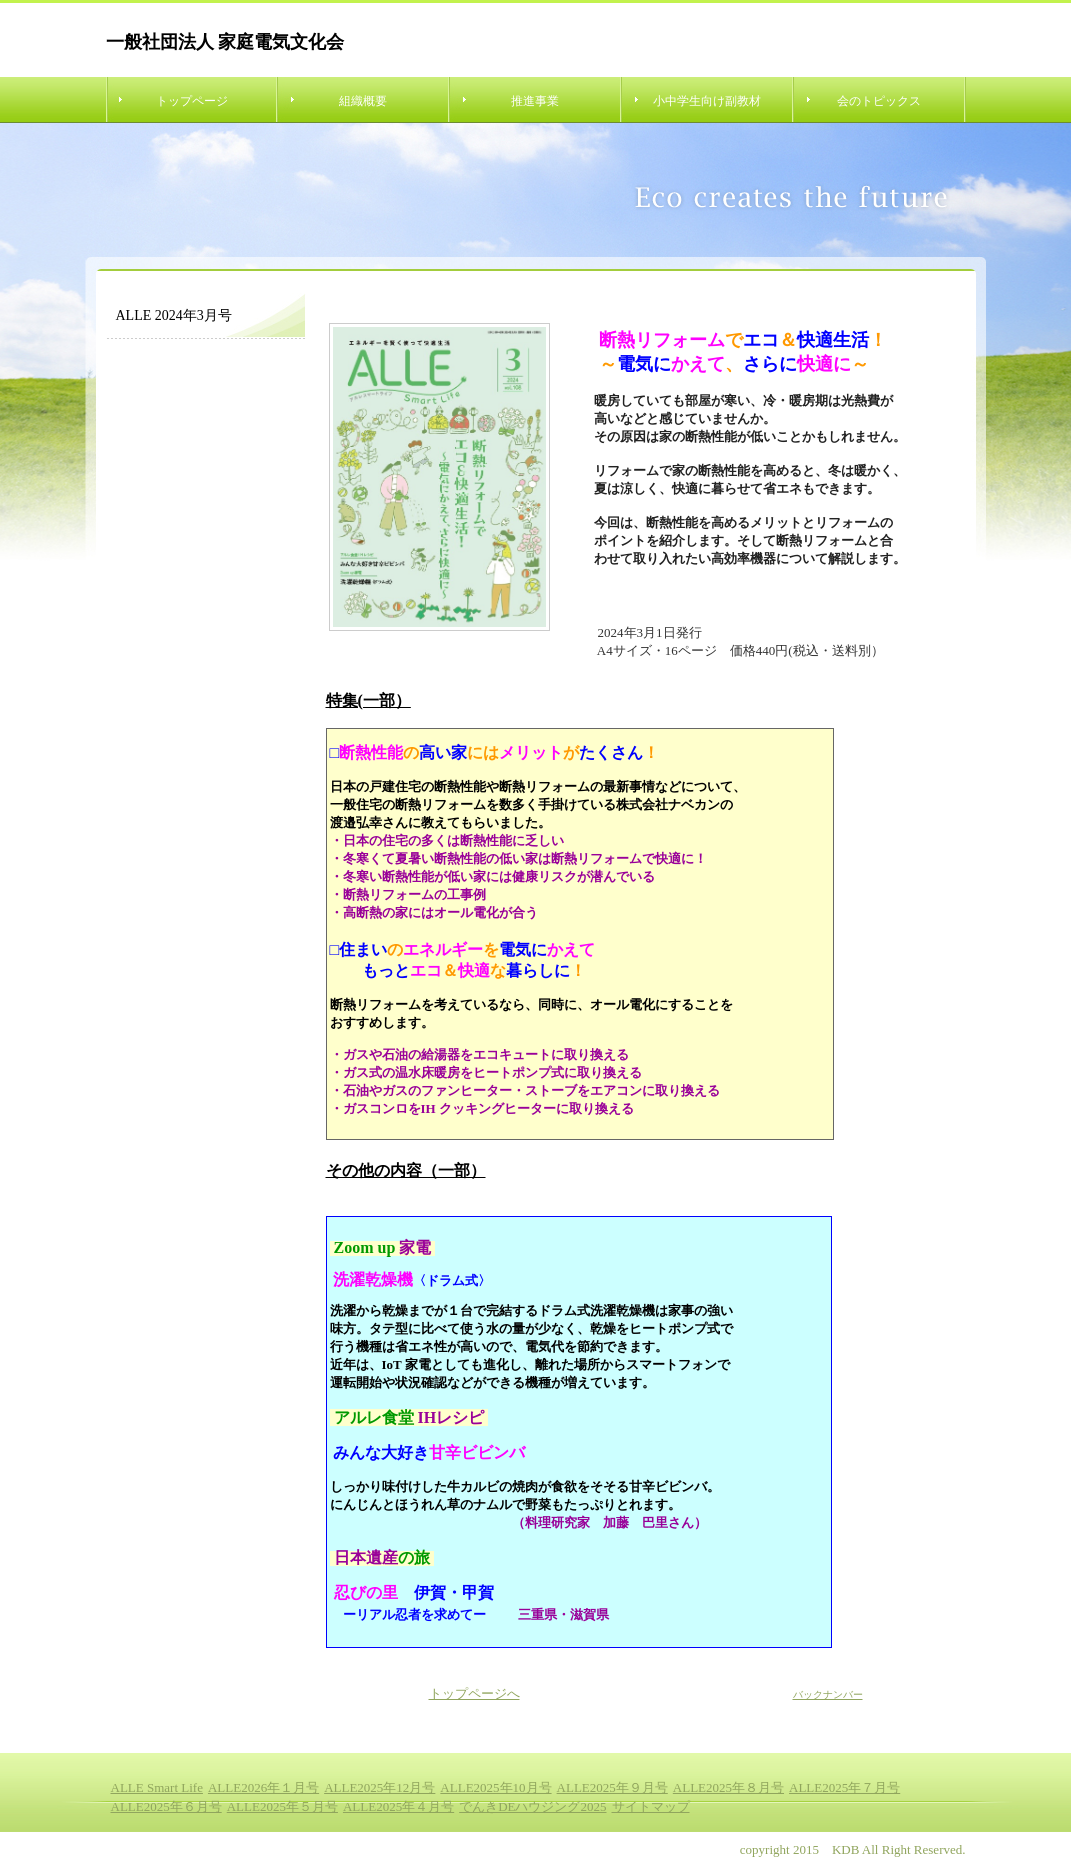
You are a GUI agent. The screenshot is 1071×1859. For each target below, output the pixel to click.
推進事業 (535, 101)
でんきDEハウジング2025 (532, 1806)
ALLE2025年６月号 (166, 1806)
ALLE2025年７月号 (844, 1787)
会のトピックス (879, 101)
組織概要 (363, 101)
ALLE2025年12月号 (379, 1787)
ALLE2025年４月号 (398, 1806)
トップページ (192, 101)
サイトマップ (651, 1806)
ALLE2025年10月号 (495, 1787)
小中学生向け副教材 (707, 101)
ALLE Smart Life (157, 1787)
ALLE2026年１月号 (263, 1787)
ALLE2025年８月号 (728, 1787)
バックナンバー (828, 1694)
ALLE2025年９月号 (612, 1787)
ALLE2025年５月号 (282, 1806)
